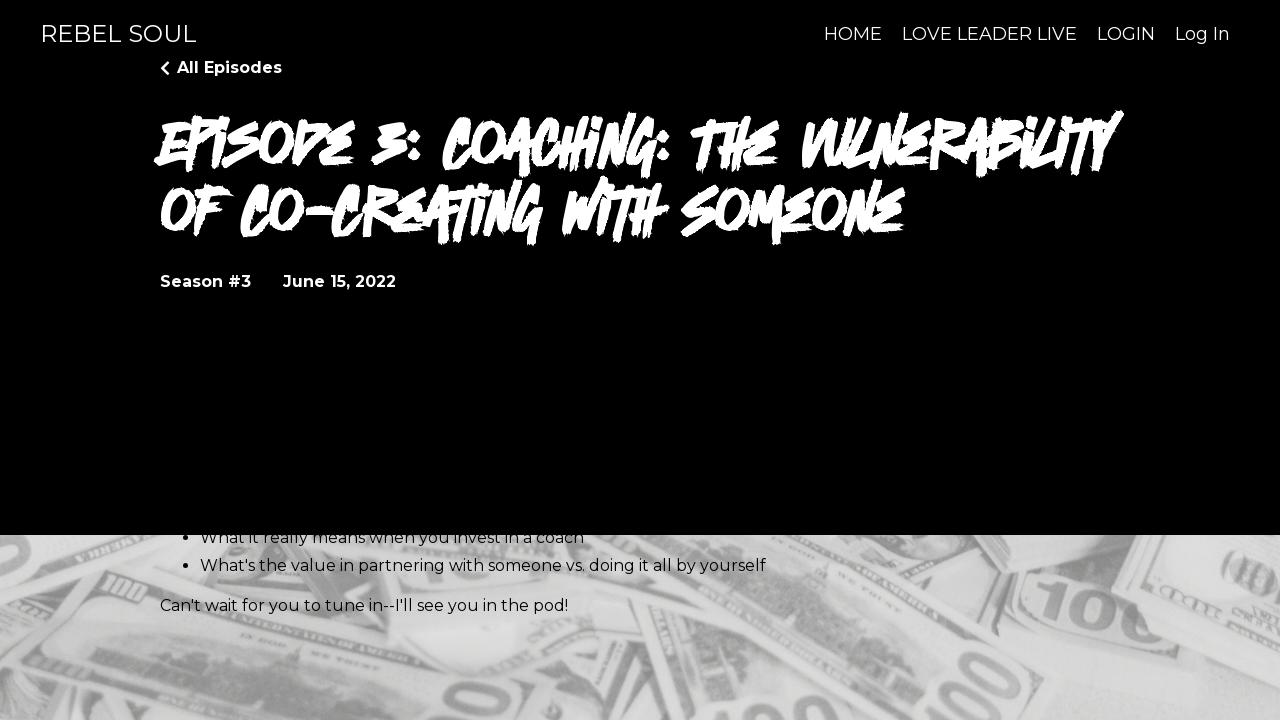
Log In (1202, 34)
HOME (853, 34)
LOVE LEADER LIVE (989, 34)
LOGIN (1126, 34)
